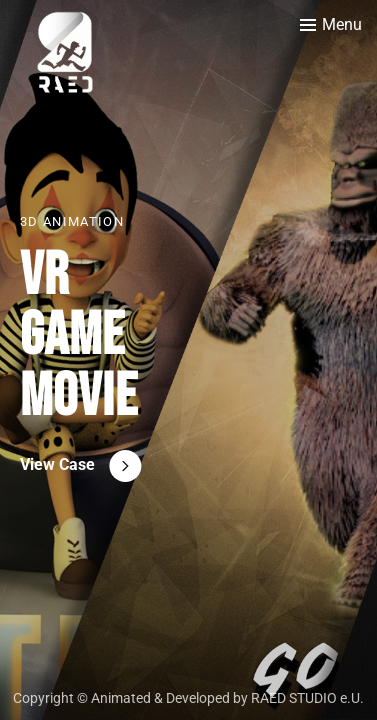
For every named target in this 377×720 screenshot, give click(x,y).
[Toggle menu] (331, 25)
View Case (57, 464)
